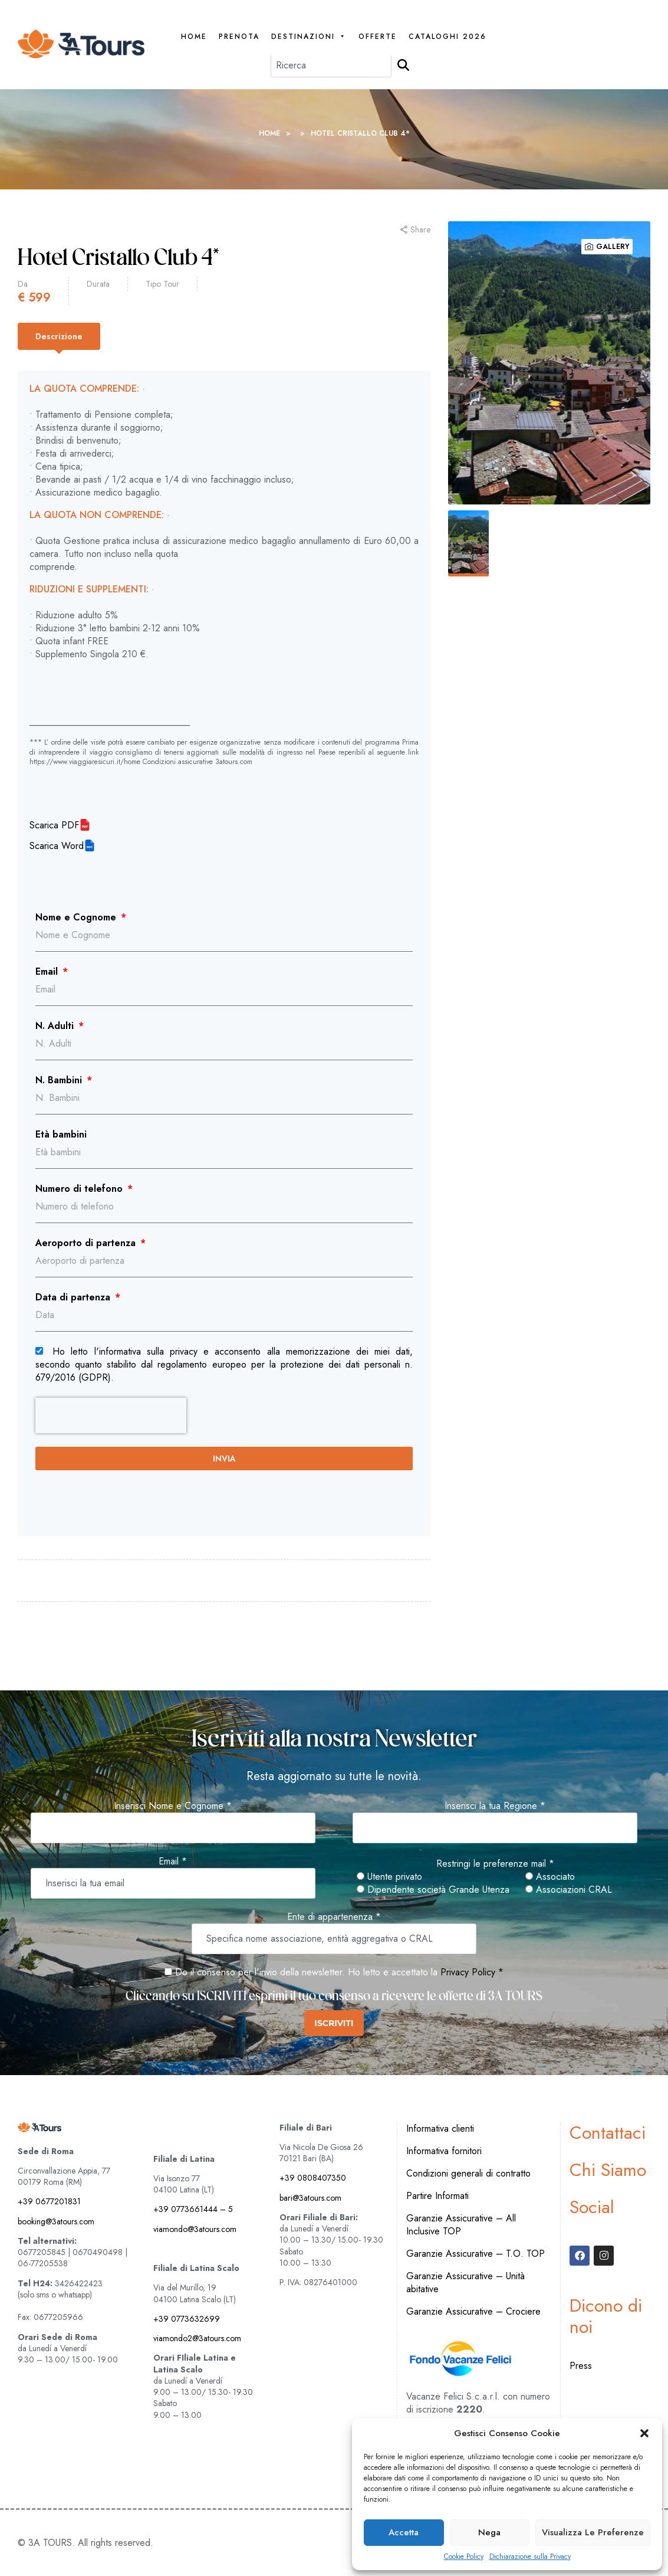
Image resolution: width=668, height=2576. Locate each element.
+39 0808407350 (312, 2178)
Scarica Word (56, 846)
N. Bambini (60, 1080)
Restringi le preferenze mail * (495, 1863)
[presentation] (110, 1415)
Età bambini (61, 1134)
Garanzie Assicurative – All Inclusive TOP (461, 2224)
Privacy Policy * (472, 1972)
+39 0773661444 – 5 (193, 2209)
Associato (550, 1876)
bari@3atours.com (310, 2198)
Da (23, 284)
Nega (489, 2532)
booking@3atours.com (56, 2221)
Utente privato (389, 1876)
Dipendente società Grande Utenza (433, 1889)
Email (48, 971)
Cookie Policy (463, 2557)
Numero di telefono (80, 1188)
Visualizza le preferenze (593, 2532)
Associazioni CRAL (568, 1889)
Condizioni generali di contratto (468, 2173)
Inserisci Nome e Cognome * (173, 1806)
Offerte (377, 37)
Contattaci (608, 2132)
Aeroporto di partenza (87, 1243)
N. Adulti (56, 1026)
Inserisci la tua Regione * (495, 1806)
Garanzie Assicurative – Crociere (473, 2311)
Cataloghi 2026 (447, 37)
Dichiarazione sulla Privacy (530, 2557)
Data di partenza (74, 1297)
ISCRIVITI (333, 2023)
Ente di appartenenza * (334, 1916)
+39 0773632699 (186, 2319)
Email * (173, 1861)
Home (194, 37)
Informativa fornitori (444, 2151)
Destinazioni (309, 37)
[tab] (59, 336)
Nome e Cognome (77, 917)
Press (581, 2365)
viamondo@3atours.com (194, 2229)
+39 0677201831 (49, 2201)
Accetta (404, 2532)
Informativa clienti (440, 2128)
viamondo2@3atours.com (197, 2338)
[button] (644, 2433)
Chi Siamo (608, 2169)
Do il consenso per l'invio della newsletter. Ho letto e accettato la (300, 1972)
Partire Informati (437, 2196)
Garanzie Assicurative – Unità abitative (465, 2282)
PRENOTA (239, 37)
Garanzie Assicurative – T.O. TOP (475, 2253)
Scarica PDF (54, 825)
